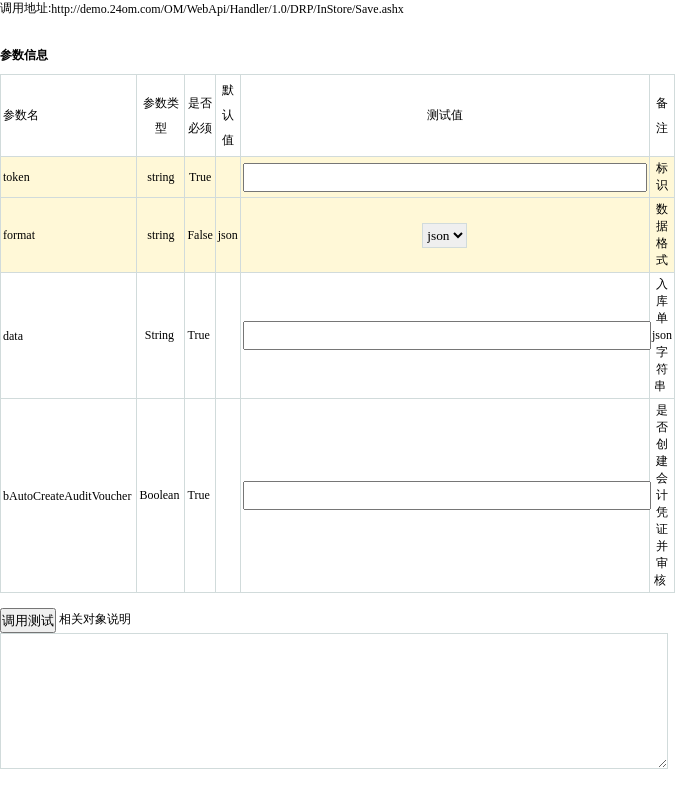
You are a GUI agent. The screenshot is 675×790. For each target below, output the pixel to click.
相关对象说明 (95, 619)
